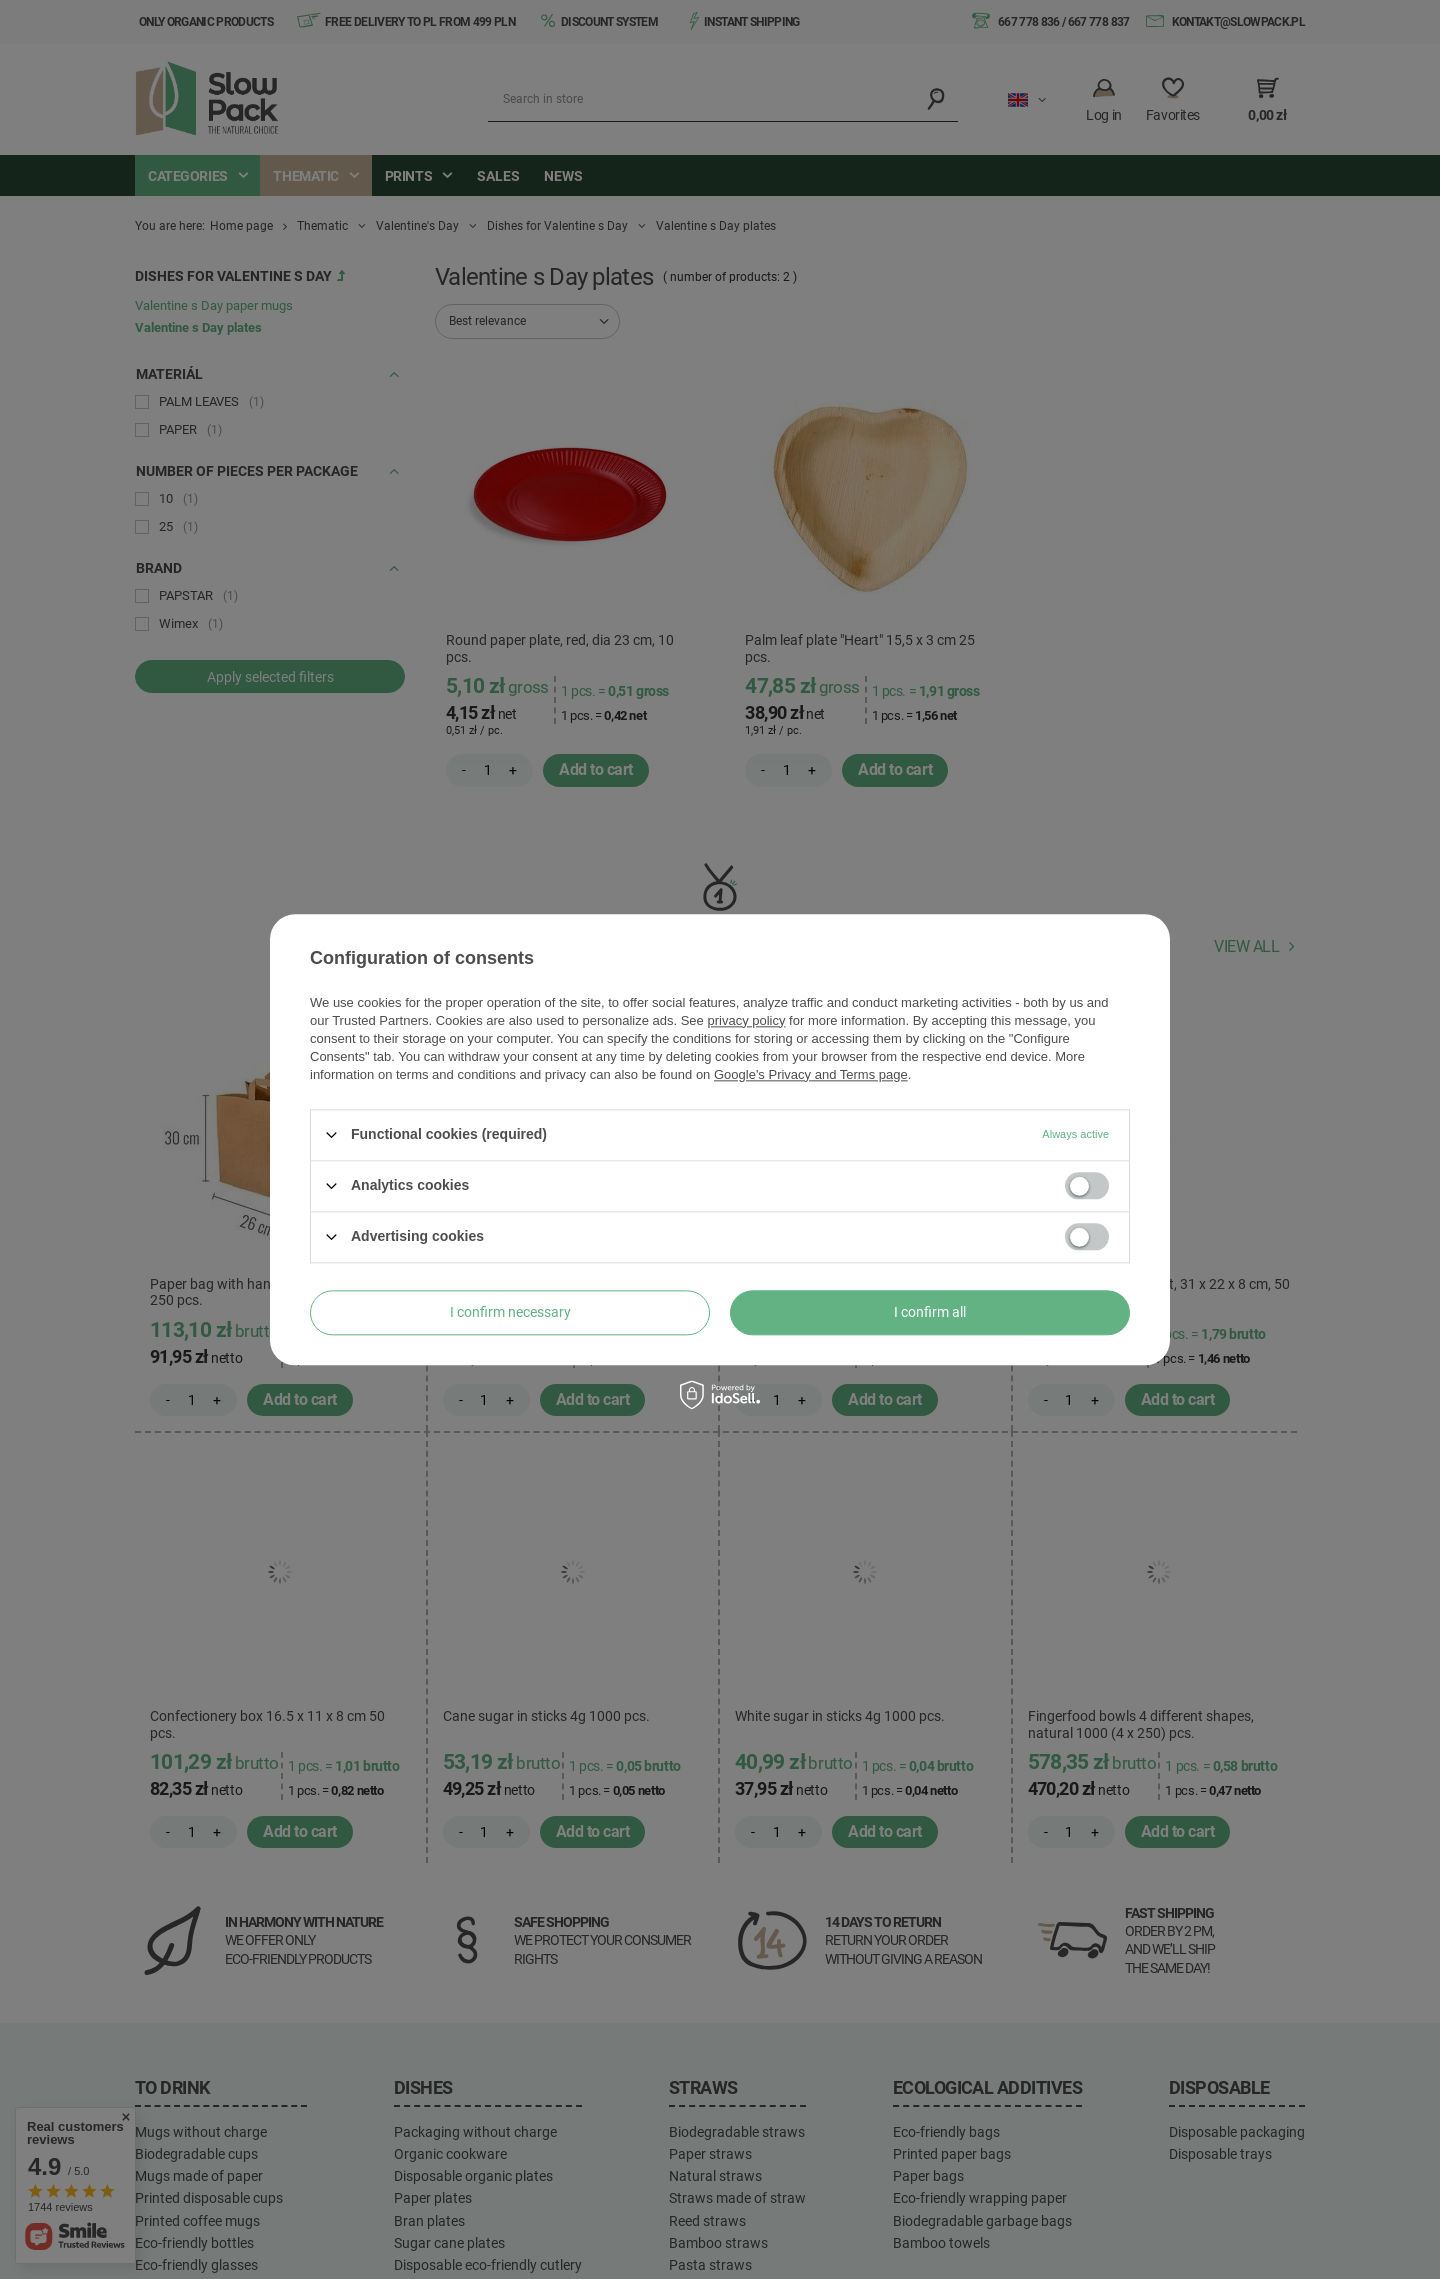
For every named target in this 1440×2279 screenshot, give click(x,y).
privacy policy (746, 1020)
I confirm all (930, 1312)
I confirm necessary (510, 1312)
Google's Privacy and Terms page (811, 1074)
